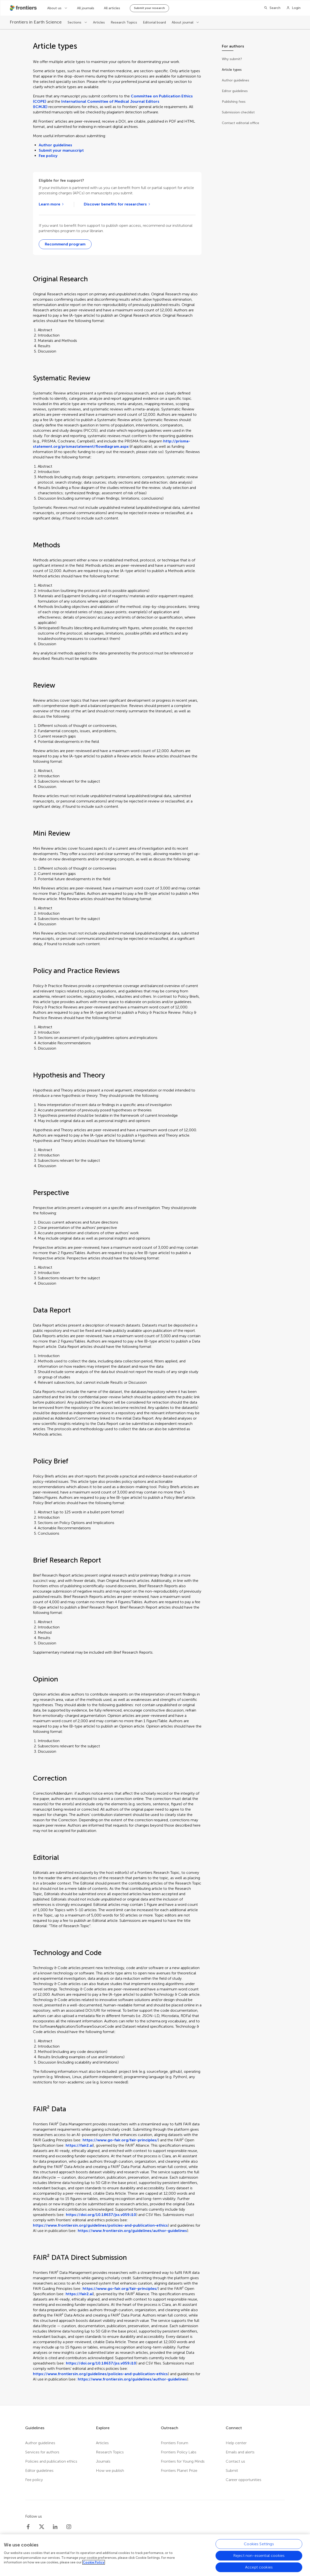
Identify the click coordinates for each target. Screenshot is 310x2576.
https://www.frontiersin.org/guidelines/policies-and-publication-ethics (100, 2225)
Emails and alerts (240, 2452)
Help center (236, 2443)
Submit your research (149, 8)
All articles (112, 8)
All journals (85, 8)
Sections (75, 22)
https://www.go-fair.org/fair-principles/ (120, 2140)
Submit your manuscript (61, 150)
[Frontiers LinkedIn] (55, 2527)
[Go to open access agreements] (117, 204)
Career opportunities (243, 2479)
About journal (183, 22)
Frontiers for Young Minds (183, 2461)
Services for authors (42, 2452)
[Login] (293, 8)
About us (54, 8)
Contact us (235, 2461)
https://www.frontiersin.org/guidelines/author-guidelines (132, 2230)
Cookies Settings (259, 2548)
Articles (99, 22)
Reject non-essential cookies (259, 2559)
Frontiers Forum (174, 2443)
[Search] (272, 8)
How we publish (110, 2470)
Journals (103, 2461)
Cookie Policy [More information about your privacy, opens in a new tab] (93, 2566)
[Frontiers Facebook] (28, 2527)
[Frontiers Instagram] (69, 2527)
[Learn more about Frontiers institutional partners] (51, 204)
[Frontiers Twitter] (42, 2527)
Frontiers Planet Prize (179, 2470)
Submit (232, 2470)
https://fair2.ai (79, 2145)
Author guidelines (55, 145)
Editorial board (154, 22)
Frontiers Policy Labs (178, 2452)
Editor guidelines (39, 2470)
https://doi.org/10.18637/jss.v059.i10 (101, 2214)
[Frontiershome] (24, 8)
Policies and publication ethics (51, 2461)
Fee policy (48, 155)
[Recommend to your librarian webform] (65, 244)
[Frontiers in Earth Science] (36, 22)
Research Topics (124, 22)
